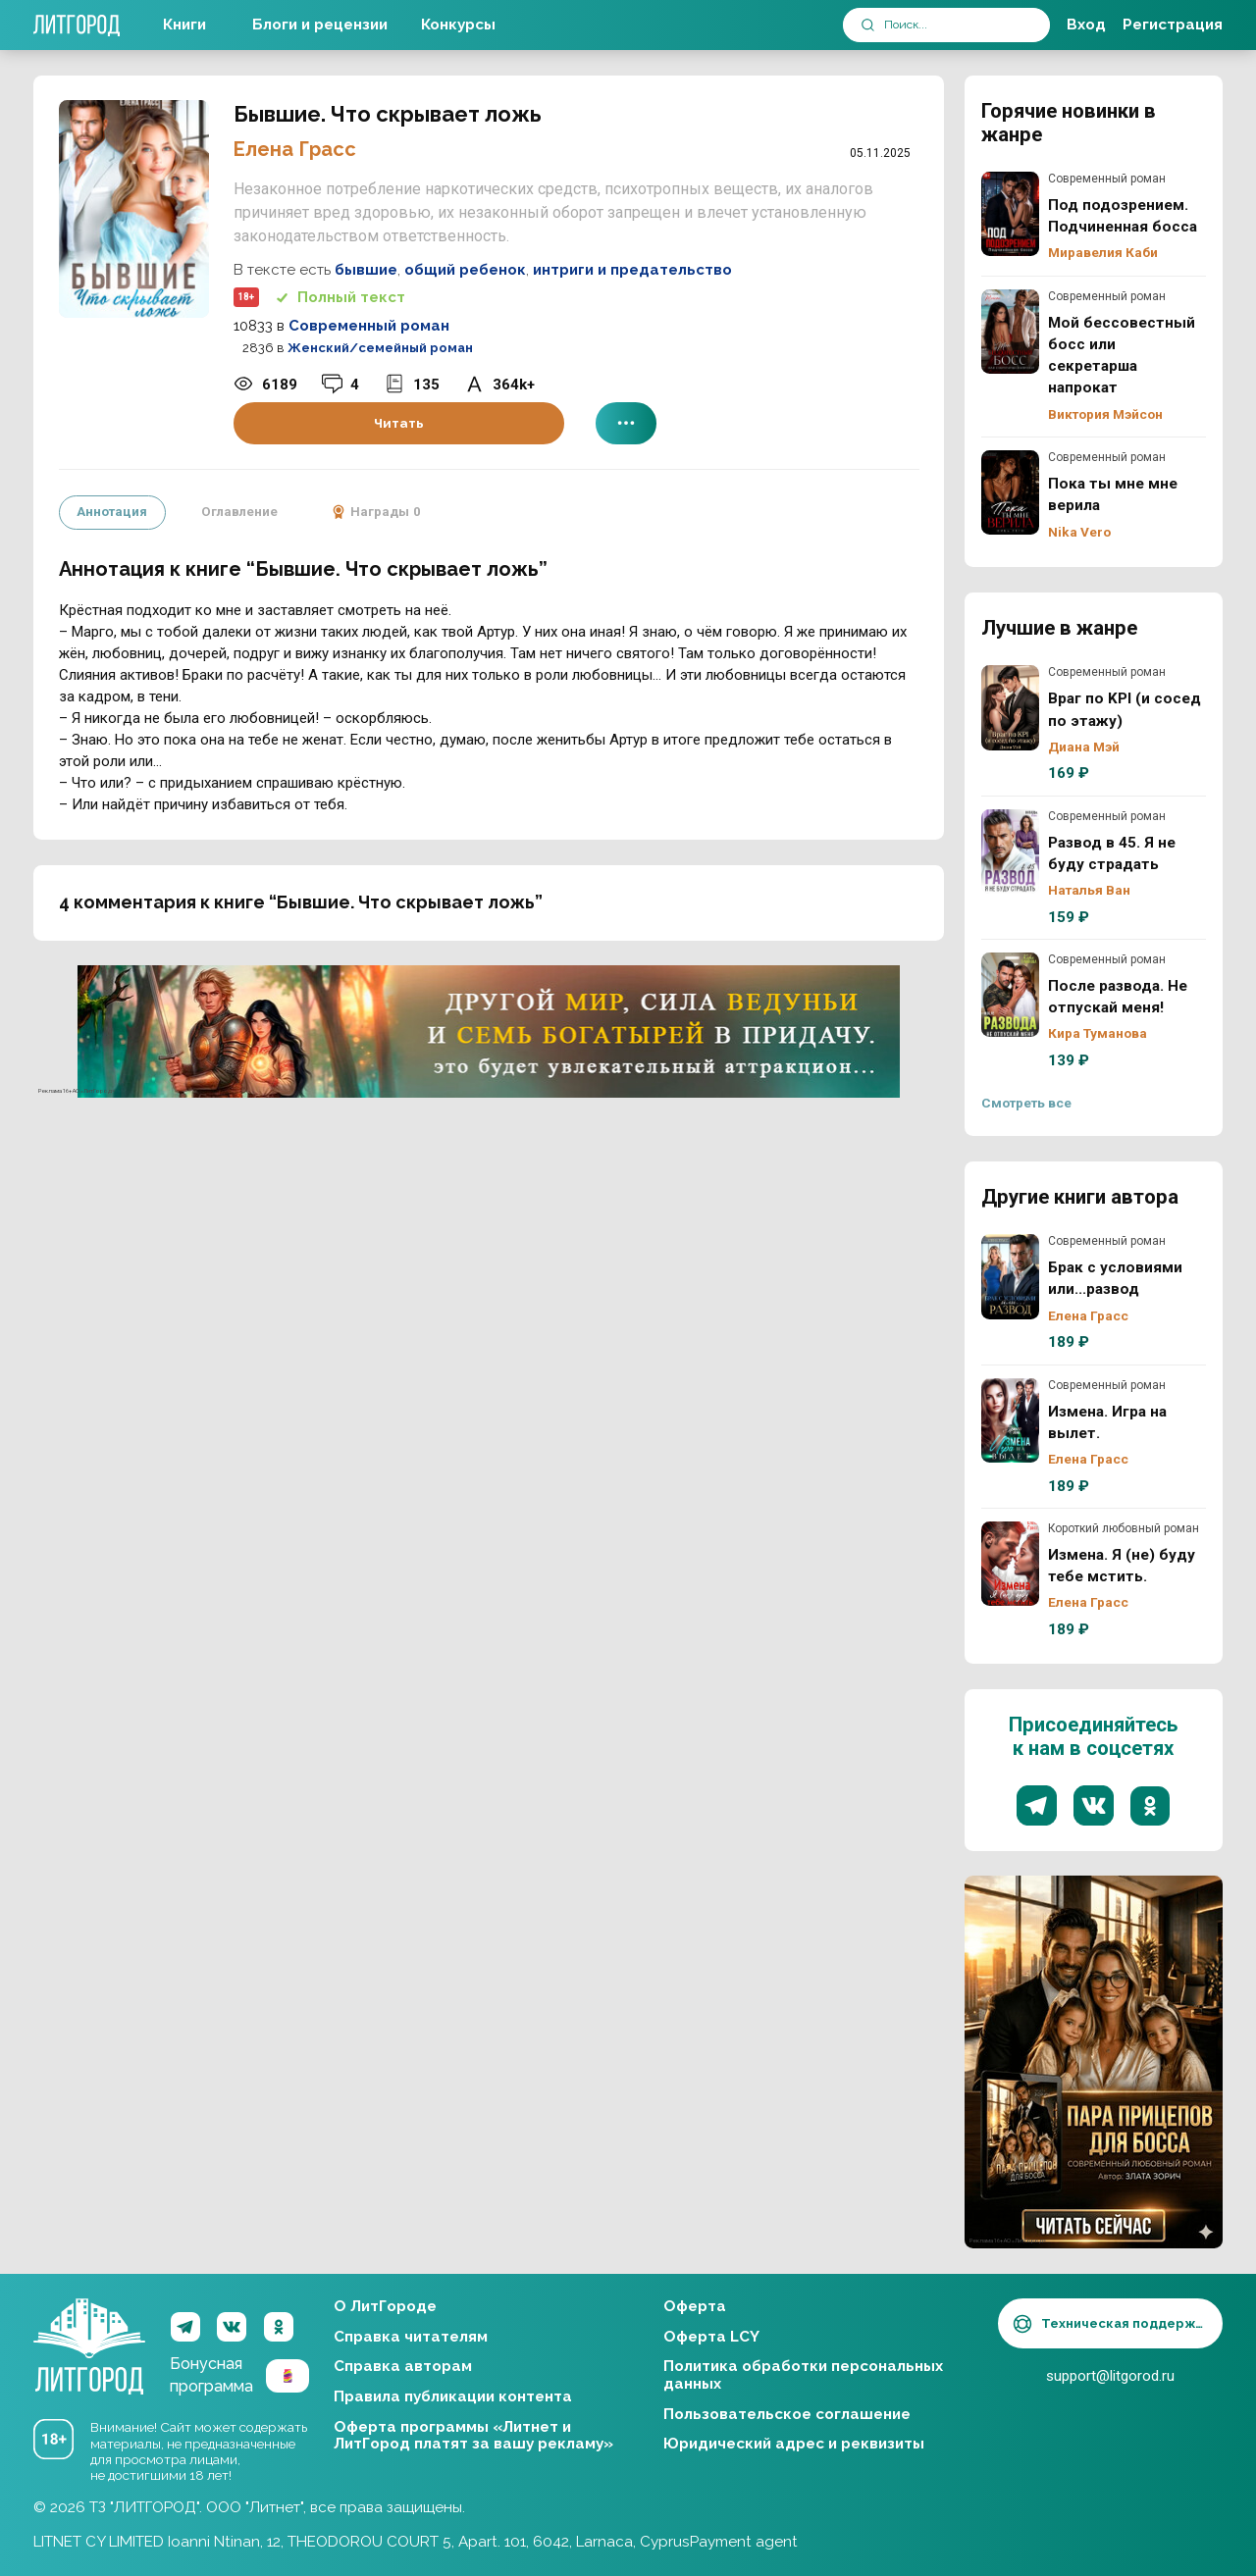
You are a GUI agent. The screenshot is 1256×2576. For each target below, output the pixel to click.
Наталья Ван (1089, 890)
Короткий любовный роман (1123, 1528)
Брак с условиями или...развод (1010, 1276)
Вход (1086, 24)
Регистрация (1173, 24)
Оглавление (238, 511)
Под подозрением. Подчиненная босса (1010, 214)
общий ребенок (465, 270)
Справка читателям (411, 2336)
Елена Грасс (295, 149)
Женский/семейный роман (380, 347)
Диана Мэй (1084, 746)
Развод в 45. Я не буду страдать (1010, 851)
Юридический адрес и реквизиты (793, 2443)
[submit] (868, 25)
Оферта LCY (711, 2336)
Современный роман (368, 326)
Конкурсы (458, 24)
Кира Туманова (1097, 1033)
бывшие (366, 270)
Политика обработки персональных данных (803, 2375)
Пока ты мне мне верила (1010, 492)
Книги (184, 24)
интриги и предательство (632, 270)
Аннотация (112, 511)
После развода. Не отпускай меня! (1010, 995)
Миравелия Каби (1103, 252)
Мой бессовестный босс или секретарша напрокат (1010, 331)
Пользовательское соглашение (787, 2414)
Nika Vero (1079, 532)
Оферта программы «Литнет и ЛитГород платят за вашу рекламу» (473, 2435)
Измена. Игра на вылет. (1010, 1420)
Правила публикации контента (453, 2396)
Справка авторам (403, 2366)
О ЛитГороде (385, 2306)
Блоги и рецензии (320, 24)
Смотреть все (1026, 1102)
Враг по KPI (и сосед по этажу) (1010, 707)
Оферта (694, 2306)
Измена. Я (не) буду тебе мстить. (1010, 1563)
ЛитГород (89, 2328)
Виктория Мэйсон (1105, 414)
